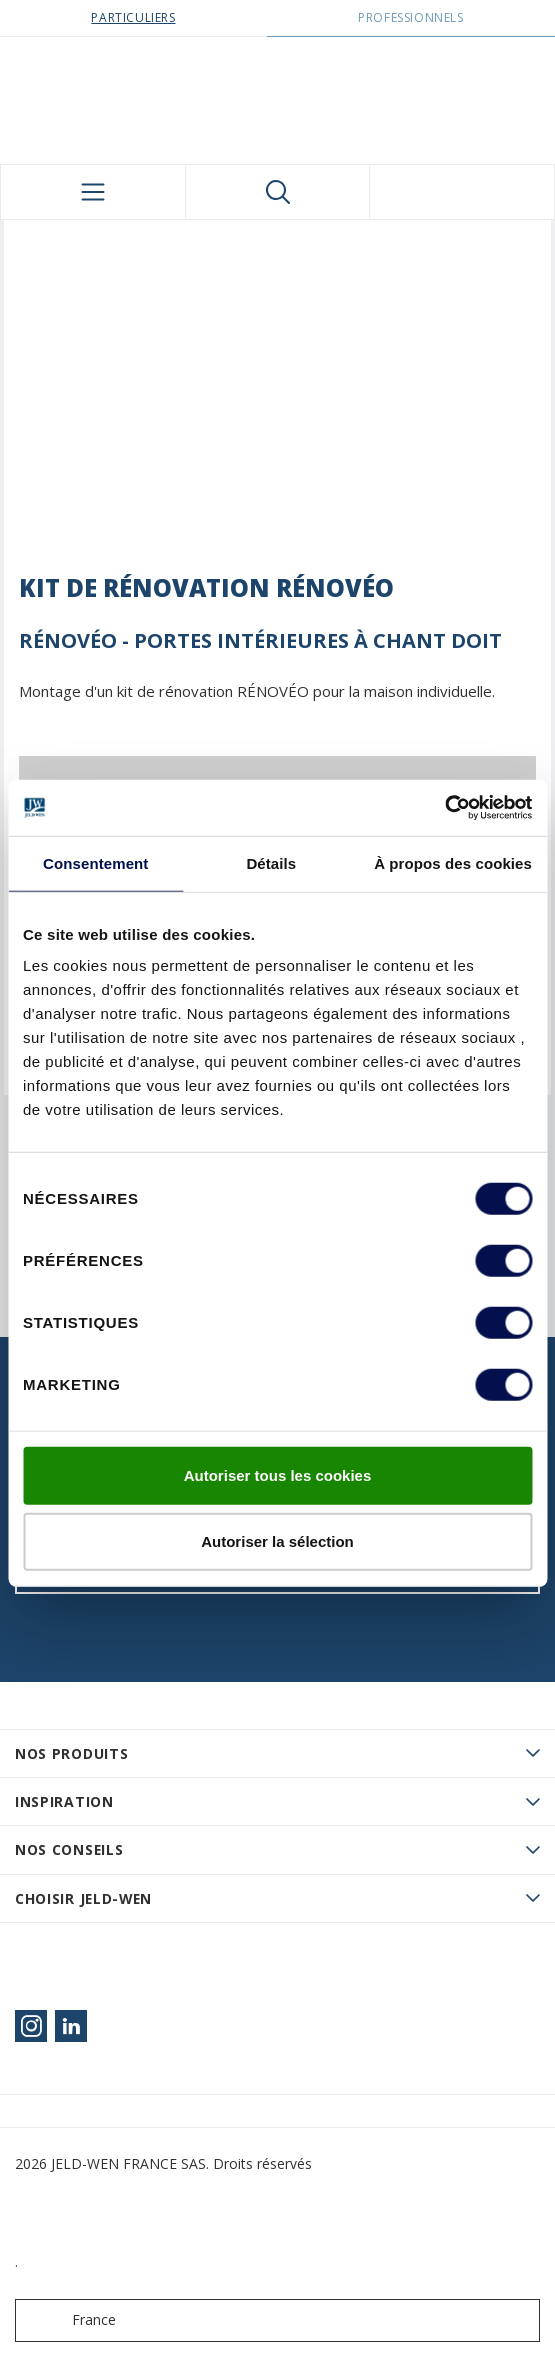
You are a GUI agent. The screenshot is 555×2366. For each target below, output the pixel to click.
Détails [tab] (271, 862)
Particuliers (133, 17)
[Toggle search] (278, 192)
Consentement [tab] (95, 862)
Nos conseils (69, 1849)
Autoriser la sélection (277, 1540)
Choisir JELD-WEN (83, 1898)
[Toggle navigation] (93, 192)
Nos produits (71, 1753)
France (70, 2320)
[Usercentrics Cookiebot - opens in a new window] (444, 808)
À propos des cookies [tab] (453, 862)
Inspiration (64, 1801)
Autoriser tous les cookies (278, 1475)
